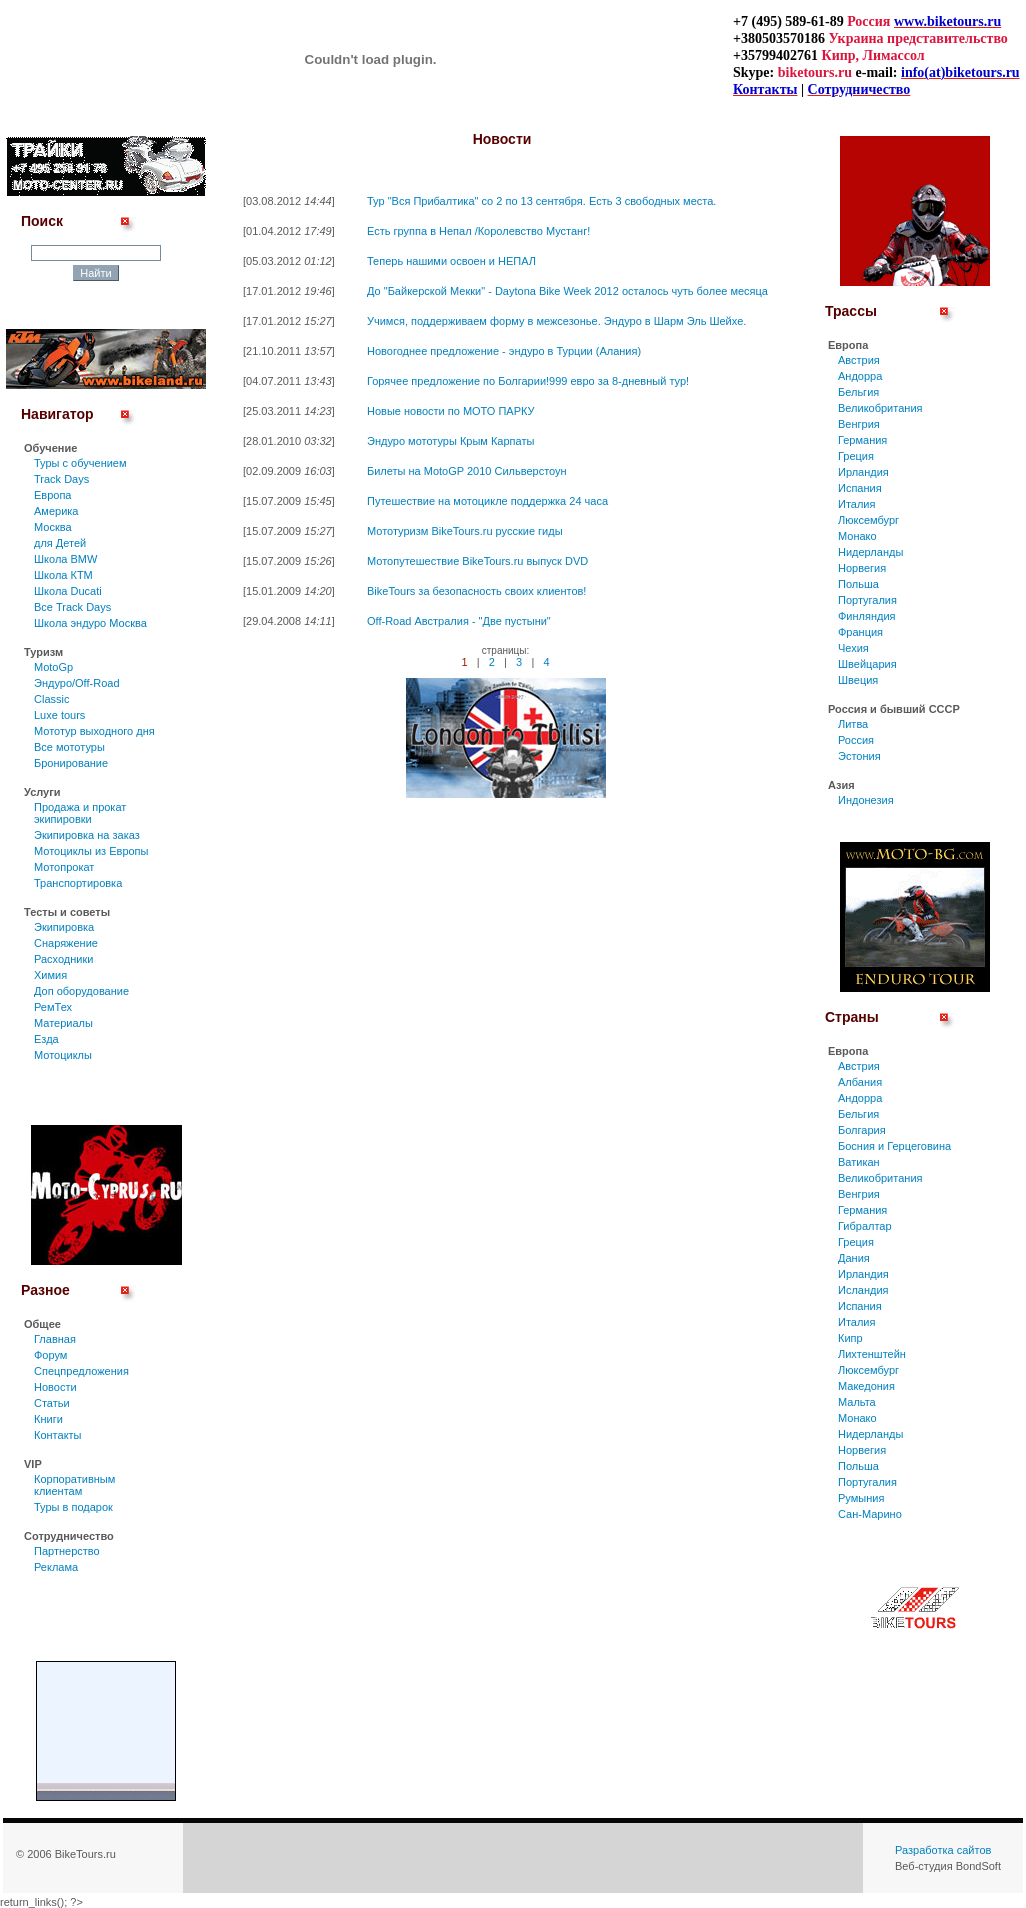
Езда (46, 1039)
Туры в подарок (73, 1507)
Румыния (861, 1498)
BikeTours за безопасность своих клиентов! (476, 591)
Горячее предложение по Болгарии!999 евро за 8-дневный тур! (528, 381)
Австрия (859, 360)
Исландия (863, 1290)
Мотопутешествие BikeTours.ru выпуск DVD (477, 561)
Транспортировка (78, 883)
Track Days (61, 479)
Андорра (860, 376)
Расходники (63, 959)
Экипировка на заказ (87, 835)
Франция (860, 632)
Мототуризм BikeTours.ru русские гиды (465, 531)
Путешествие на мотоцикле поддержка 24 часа (487, 501)
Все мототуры (69, 747)
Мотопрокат (64, 867)
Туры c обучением (80, 463)
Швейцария (867, 664)
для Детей (60, 543)
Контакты (58, 1435)
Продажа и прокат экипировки (80, 813)
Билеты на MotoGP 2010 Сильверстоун (467, 471)
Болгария (862, 1130)
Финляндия (867, 616)
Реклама (56, 1567)
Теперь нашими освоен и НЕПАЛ (451, 261)
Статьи (52, 1403)
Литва (853, 724)
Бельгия (858, 392)
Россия (856, 740)
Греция (856, 456)
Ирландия (863, 472)
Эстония (859, 756)
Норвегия (862, 568)
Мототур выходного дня (94, 731)
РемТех (53, 1007)
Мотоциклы (63, 1055)
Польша (858, 584)
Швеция (858, 680)
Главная (55, 1339)
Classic (51, 699)
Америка (56, 511)
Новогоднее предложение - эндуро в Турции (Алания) (504, 351)
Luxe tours (59, 715)
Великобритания (880, 408)
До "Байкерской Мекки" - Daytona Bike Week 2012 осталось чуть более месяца (567, 291)
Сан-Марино (870, 1514)
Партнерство (67, 1551)
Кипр (850, 1338)
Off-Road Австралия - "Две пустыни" (459, 621)
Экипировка (64, 927)
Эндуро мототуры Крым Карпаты (450, 441)
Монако (857, 536)
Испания (860, 488)
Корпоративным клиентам (74, 1485)
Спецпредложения (81, 1371)
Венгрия (859, 424)
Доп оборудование (81, 991)
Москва (53, 527)
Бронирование (71, 763)
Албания (860, 1082)
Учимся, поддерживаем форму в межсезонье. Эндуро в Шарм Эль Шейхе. (556, 321)
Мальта (857, 1402)
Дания (854, 1258)
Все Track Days (72, 607)
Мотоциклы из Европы (91, 851)
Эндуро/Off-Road (77, 683)
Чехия (853, 648)
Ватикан (859, 1162)
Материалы (63, 1023)
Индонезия (866, 800)
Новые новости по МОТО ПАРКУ (451, 411)
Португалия (867, 600)
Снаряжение (66, 943)
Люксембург (868, 520)
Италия (856, 504)
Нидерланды (870, 552)
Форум (50, 1355)
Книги (48, 1419)
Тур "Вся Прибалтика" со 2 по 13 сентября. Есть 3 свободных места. (541, 201)
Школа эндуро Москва (90, 623)
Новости (55, 1387)
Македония (866, 1386)
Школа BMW (65, 559)
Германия (862, 440)
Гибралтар (865, 1226)
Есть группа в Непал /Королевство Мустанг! (478, 231)
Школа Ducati (68, 591)
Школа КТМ (63, 575)
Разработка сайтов (943, 1850)
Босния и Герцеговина (894, 1146)
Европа (53, 495)
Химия (50, 975)
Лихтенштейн (872, 1354)
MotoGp (53, 667)
